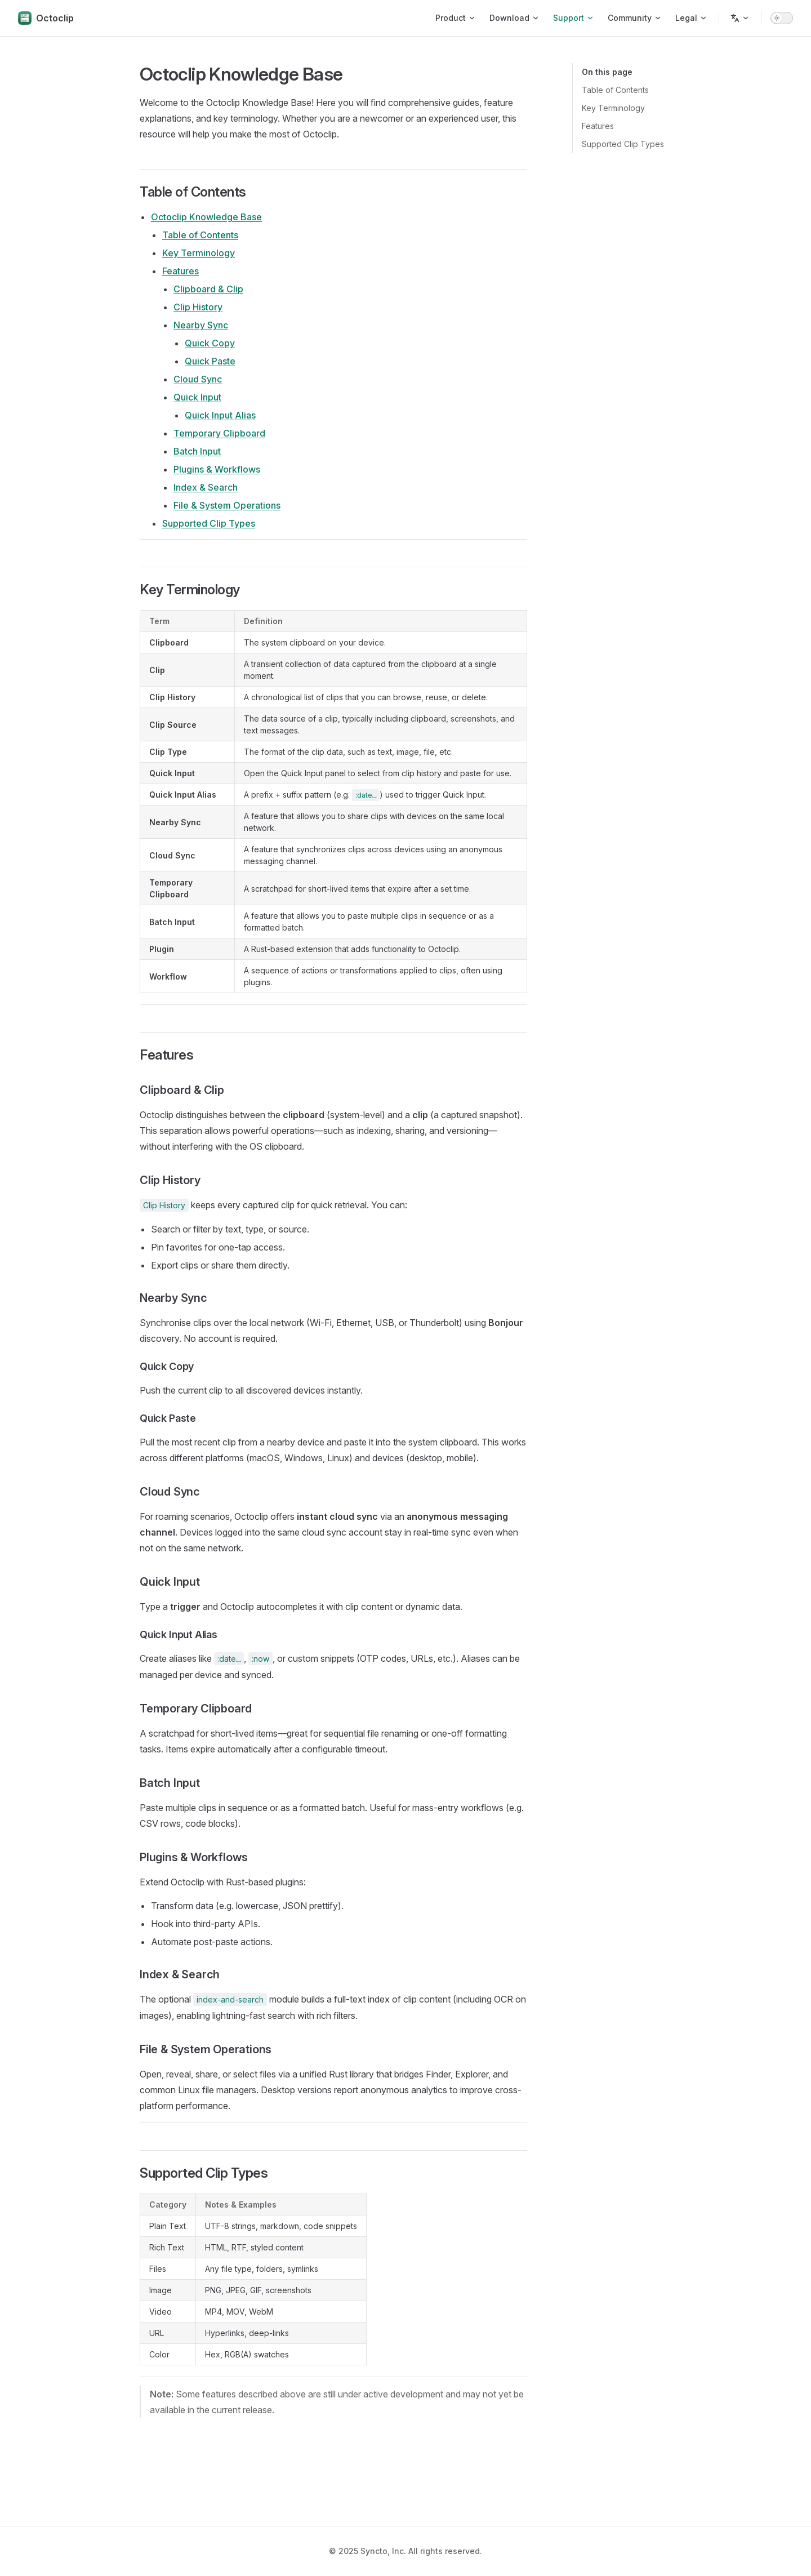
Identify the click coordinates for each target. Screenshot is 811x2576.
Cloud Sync (197, 379)
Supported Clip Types (623, 144)
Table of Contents (615, 90)
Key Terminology (613, 108)
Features (598, 126)
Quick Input (197, 397)
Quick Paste (210, 361)
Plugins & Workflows (216, 469)
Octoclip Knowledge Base (206, 217)
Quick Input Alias (220, 415)
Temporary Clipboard (219, 433)
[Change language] (740, 18)
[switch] (781, 18)
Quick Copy (210, 343)
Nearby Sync (200, 325)
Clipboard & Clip (208, 289)
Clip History (197, 307)
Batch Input (197, 451)
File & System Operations (226, 505)
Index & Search (205, 487)
